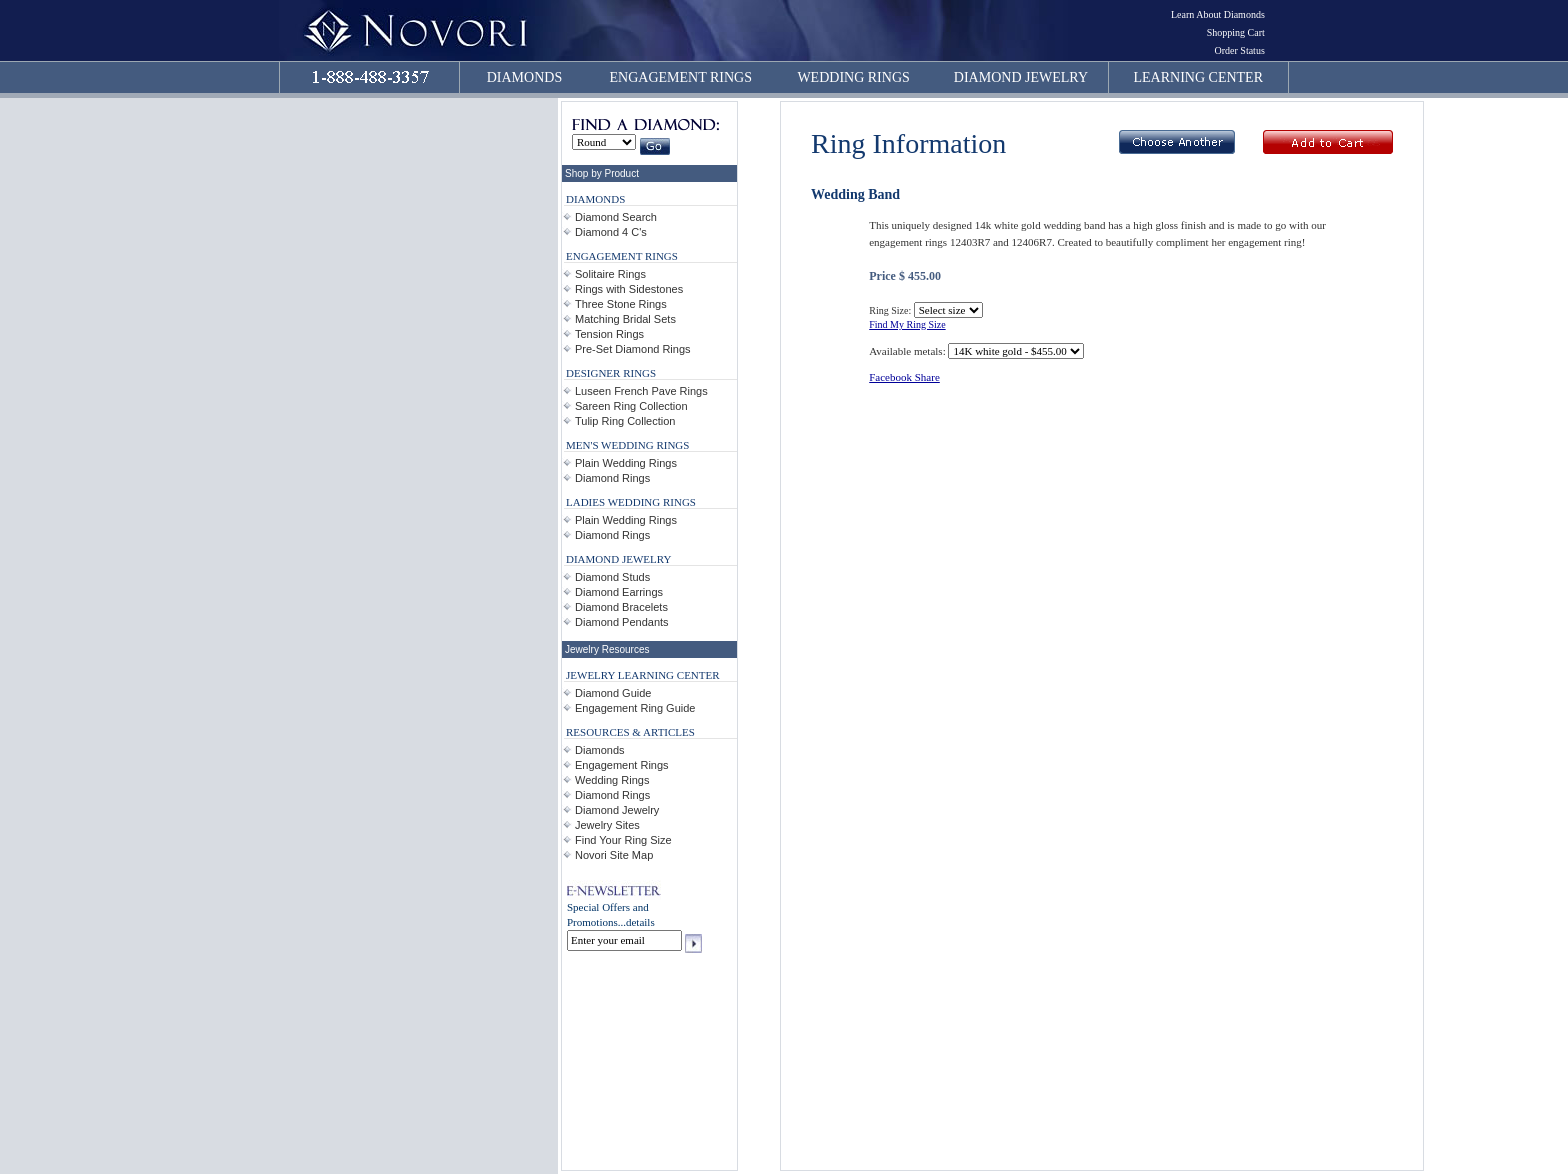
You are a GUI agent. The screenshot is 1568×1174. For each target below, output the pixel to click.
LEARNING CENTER (1199, 77)
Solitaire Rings (610, 274)
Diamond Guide (613, 693)
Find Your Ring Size (623, 840)
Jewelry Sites (607, 825)
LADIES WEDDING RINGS (631, 502)
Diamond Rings (612, 478)
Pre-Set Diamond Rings (633, 349)
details (640, 922)
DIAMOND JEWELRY (1021, 77)
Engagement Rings (622, 765)
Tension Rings (609, 334)
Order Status (1240, 50)
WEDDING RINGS (853, 77)
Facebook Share (904, 377)
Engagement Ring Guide (635, 708)
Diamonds (600, 750)
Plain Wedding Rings (626, 463)
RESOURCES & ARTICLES (630, 732)
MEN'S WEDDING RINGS (627, 445)
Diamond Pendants (622, 622)
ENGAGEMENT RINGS (681, 77)
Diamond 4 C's (611, 232)
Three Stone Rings (621, 304)
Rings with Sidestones (629, 289)
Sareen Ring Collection (631, 406)
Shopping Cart (1236, 32)
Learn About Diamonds (1218, 14)
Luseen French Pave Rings (641, 391)
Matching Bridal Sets (625, 319)
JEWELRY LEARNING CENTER (643, 675)
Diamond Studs (612, 577)
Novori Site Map (614, 855)
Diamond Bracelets (621, 607)
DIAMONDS (524, 77)
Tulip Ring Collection (625, 421)
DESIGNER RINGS (611, 373)
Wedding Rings (612, 780)
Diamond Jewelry (617, 810)
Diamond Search (616, 217)
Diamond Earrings (619, 592)
